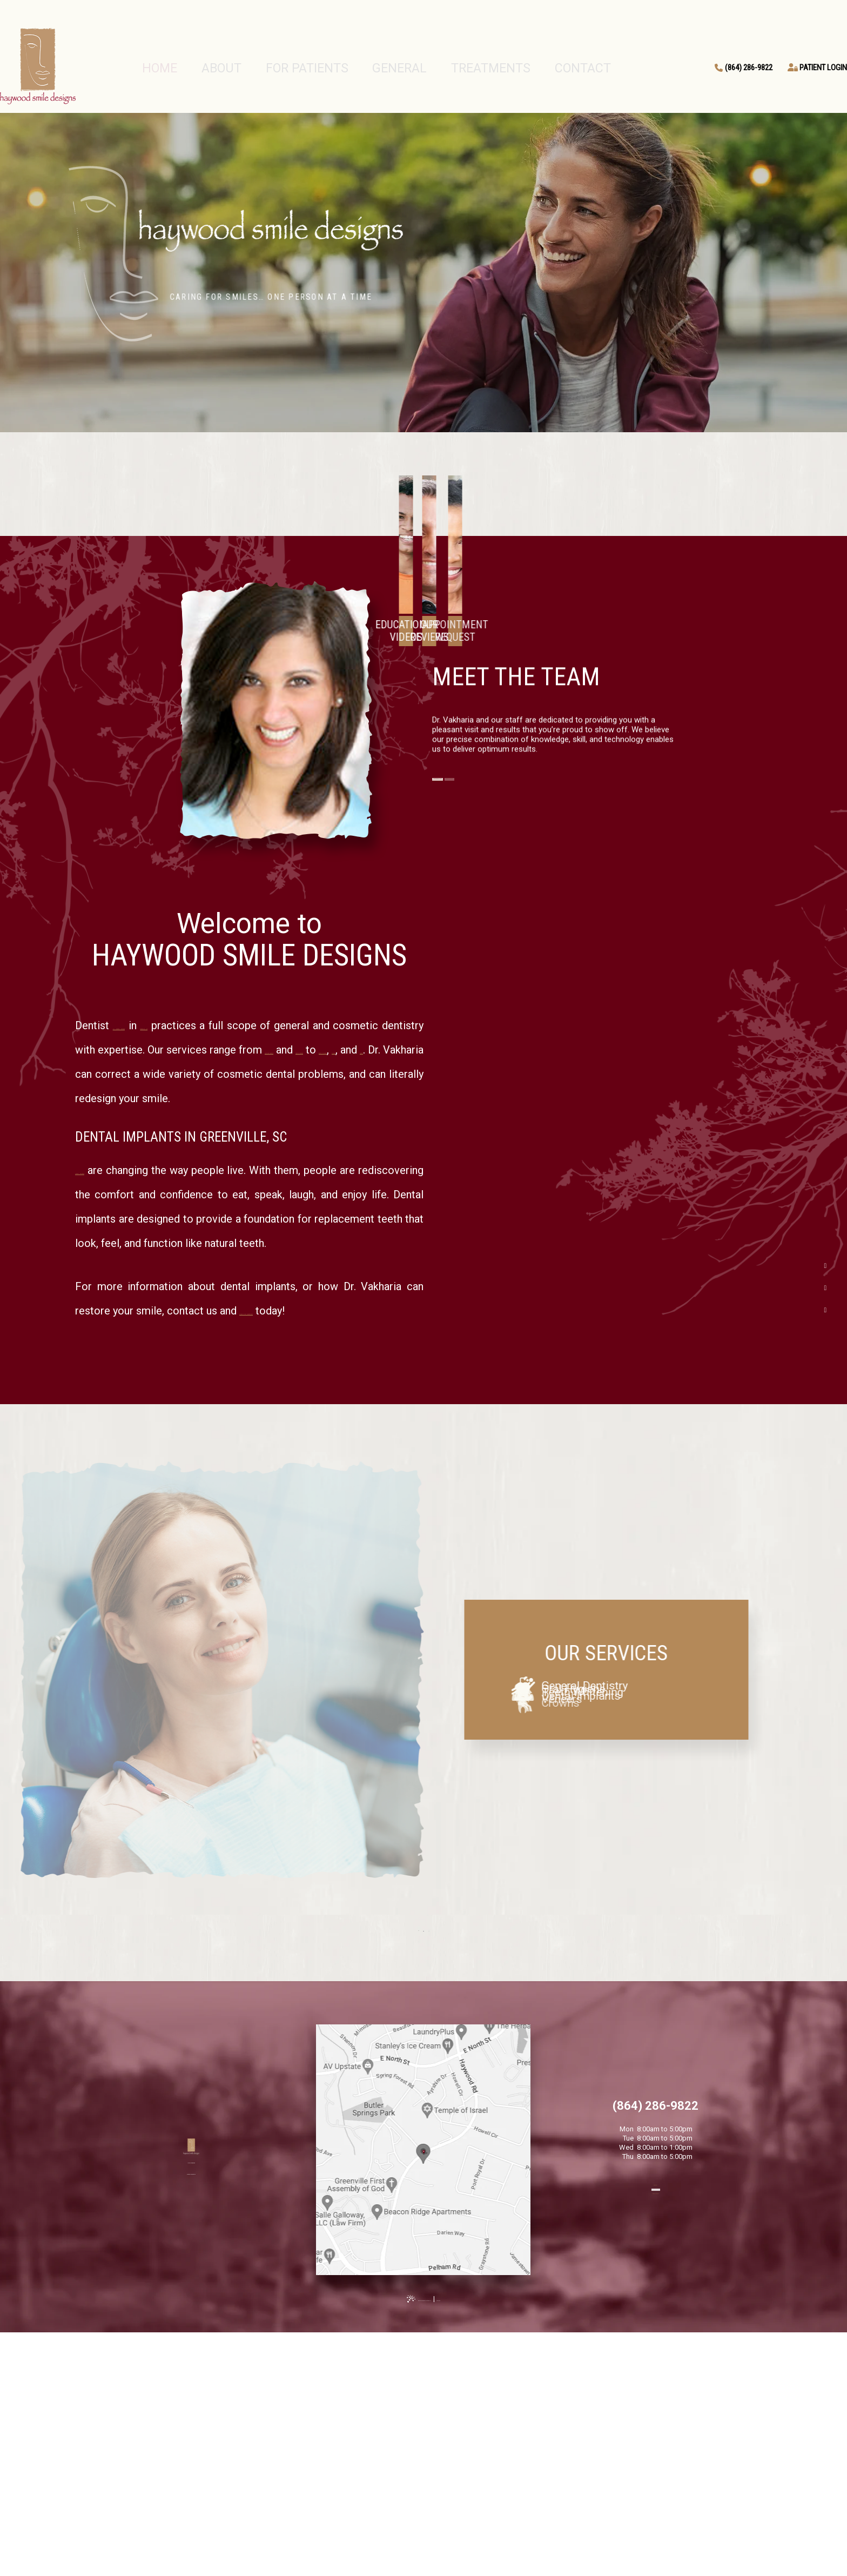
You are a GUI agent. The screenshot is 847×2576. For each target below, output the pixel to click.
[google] (825, 1288)
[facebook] (825, 1266)
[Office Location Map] (423, 2324)
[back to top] (423, 2555)
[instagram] (825, 1309)
